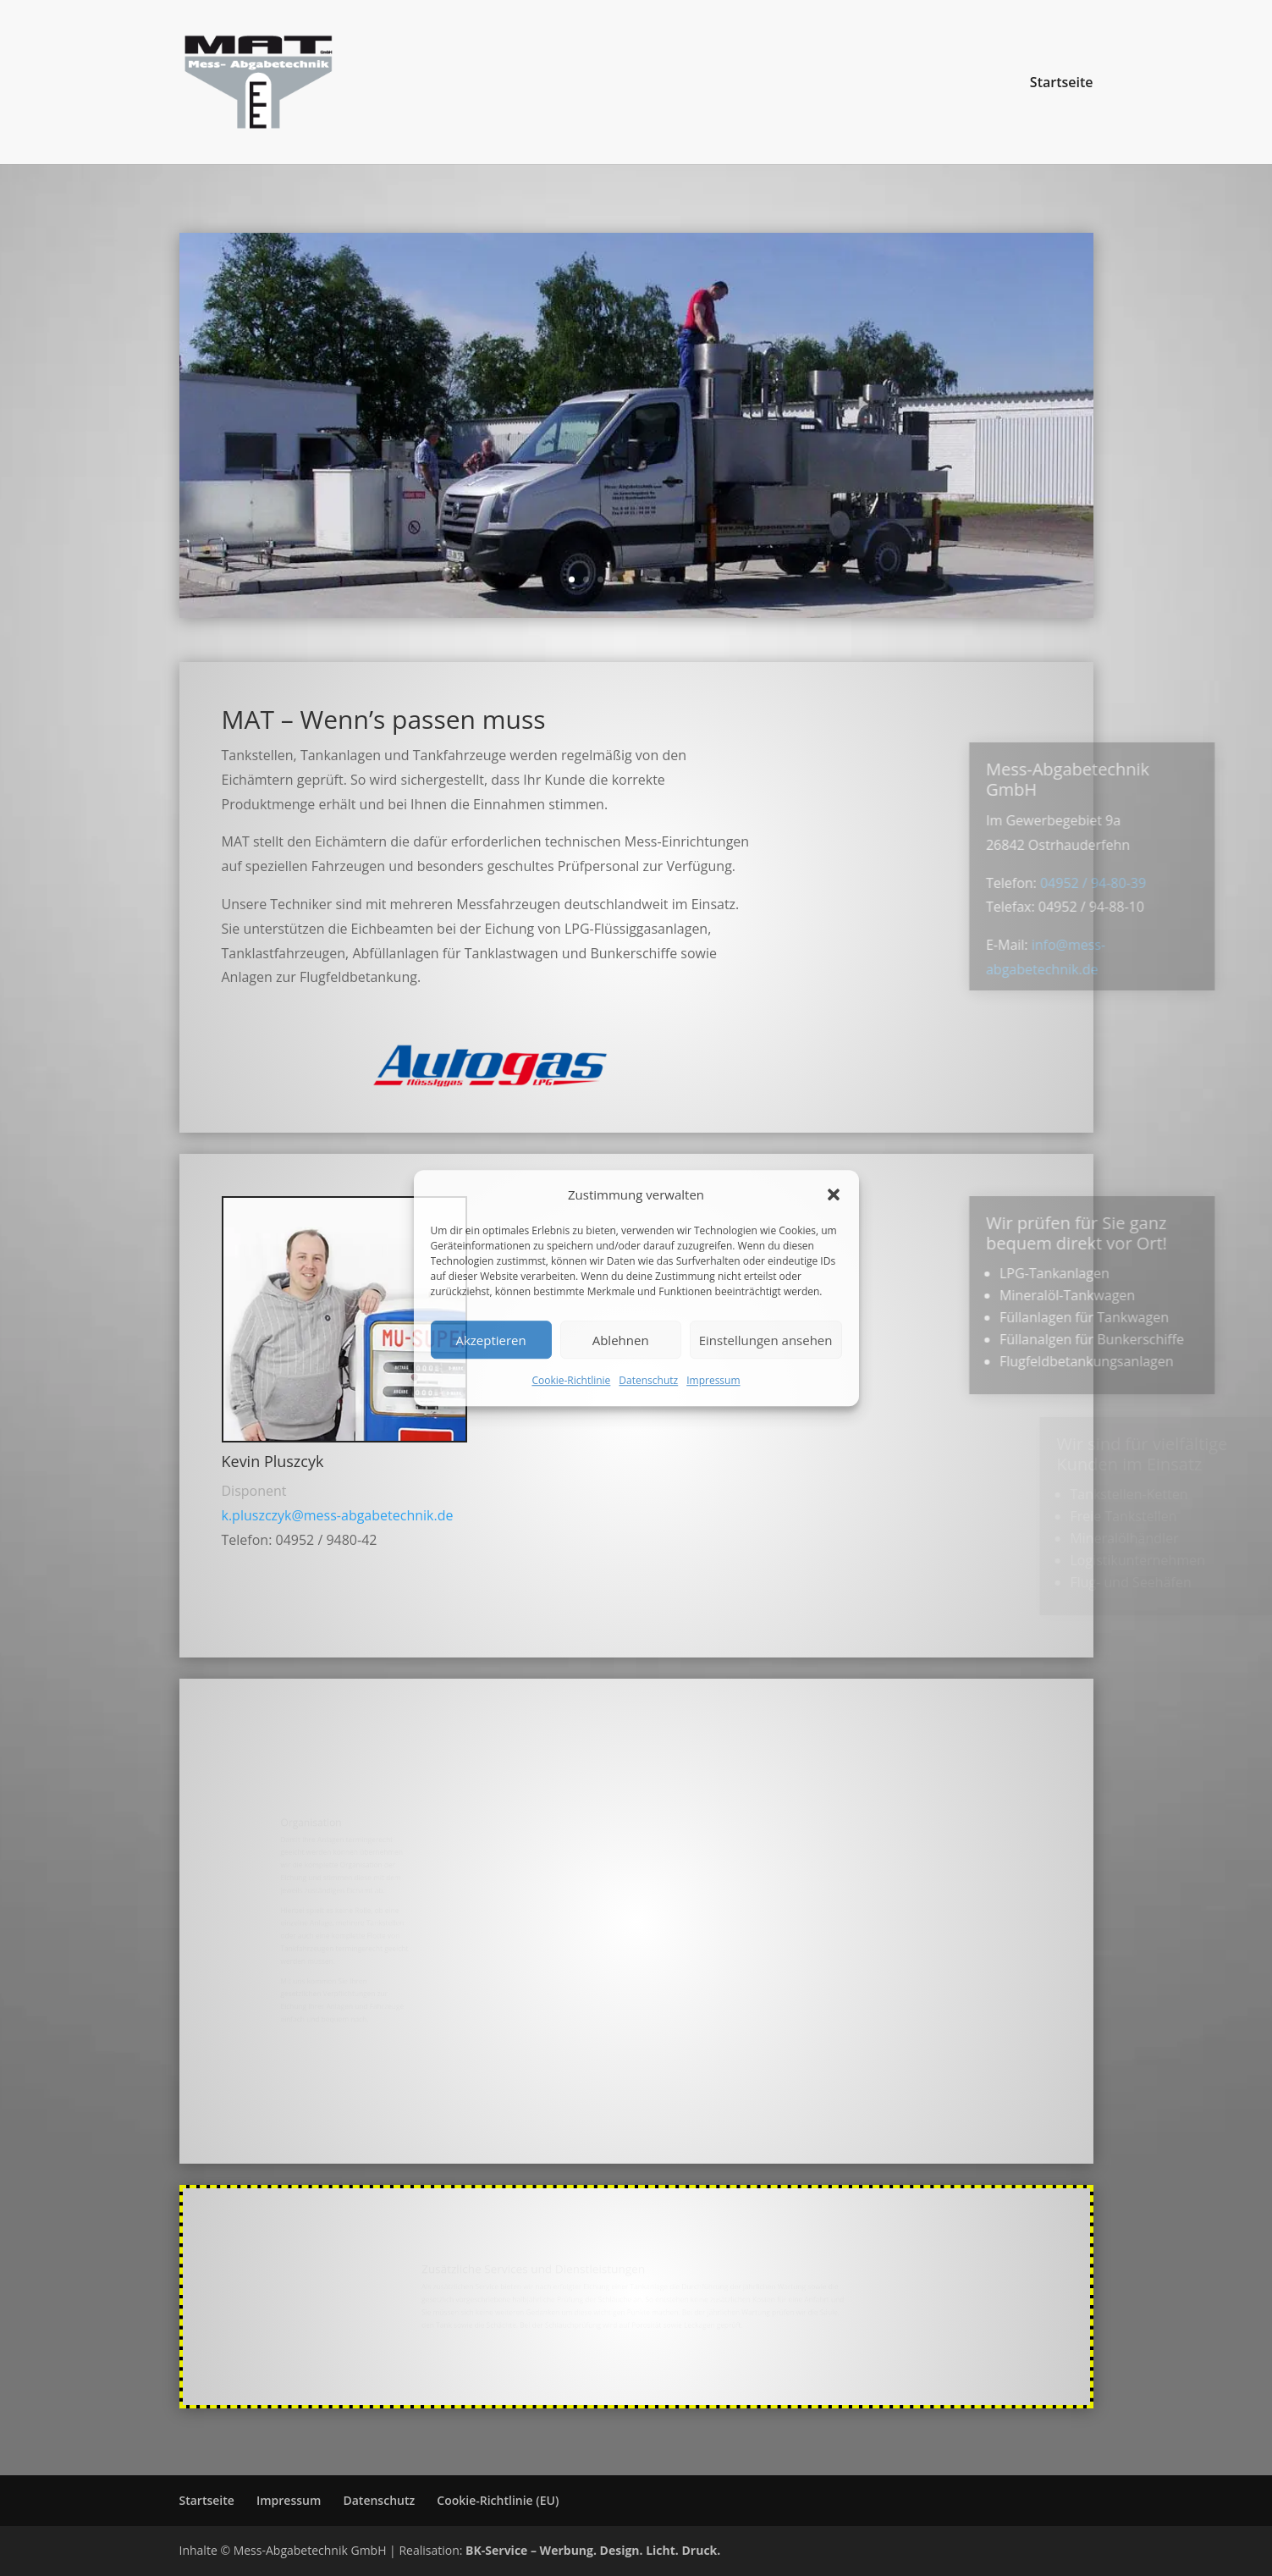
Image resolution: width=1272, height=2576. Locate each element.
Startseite (1061, 83)
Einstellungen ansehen (766, 1340)
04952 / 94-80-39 (1155, 883)
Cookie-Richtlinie (570, 1381)
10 (701, 579)
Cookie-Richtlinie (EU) (498, 2500)
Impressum (713, 1381)
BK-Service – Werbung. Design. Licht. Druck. (592, 2550)
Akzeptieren (490, 1340)
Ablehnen (620, 1340)
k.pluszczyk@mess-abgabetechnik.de (338, 1515)
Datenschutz (648, 1381)
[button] (833, 1194)
